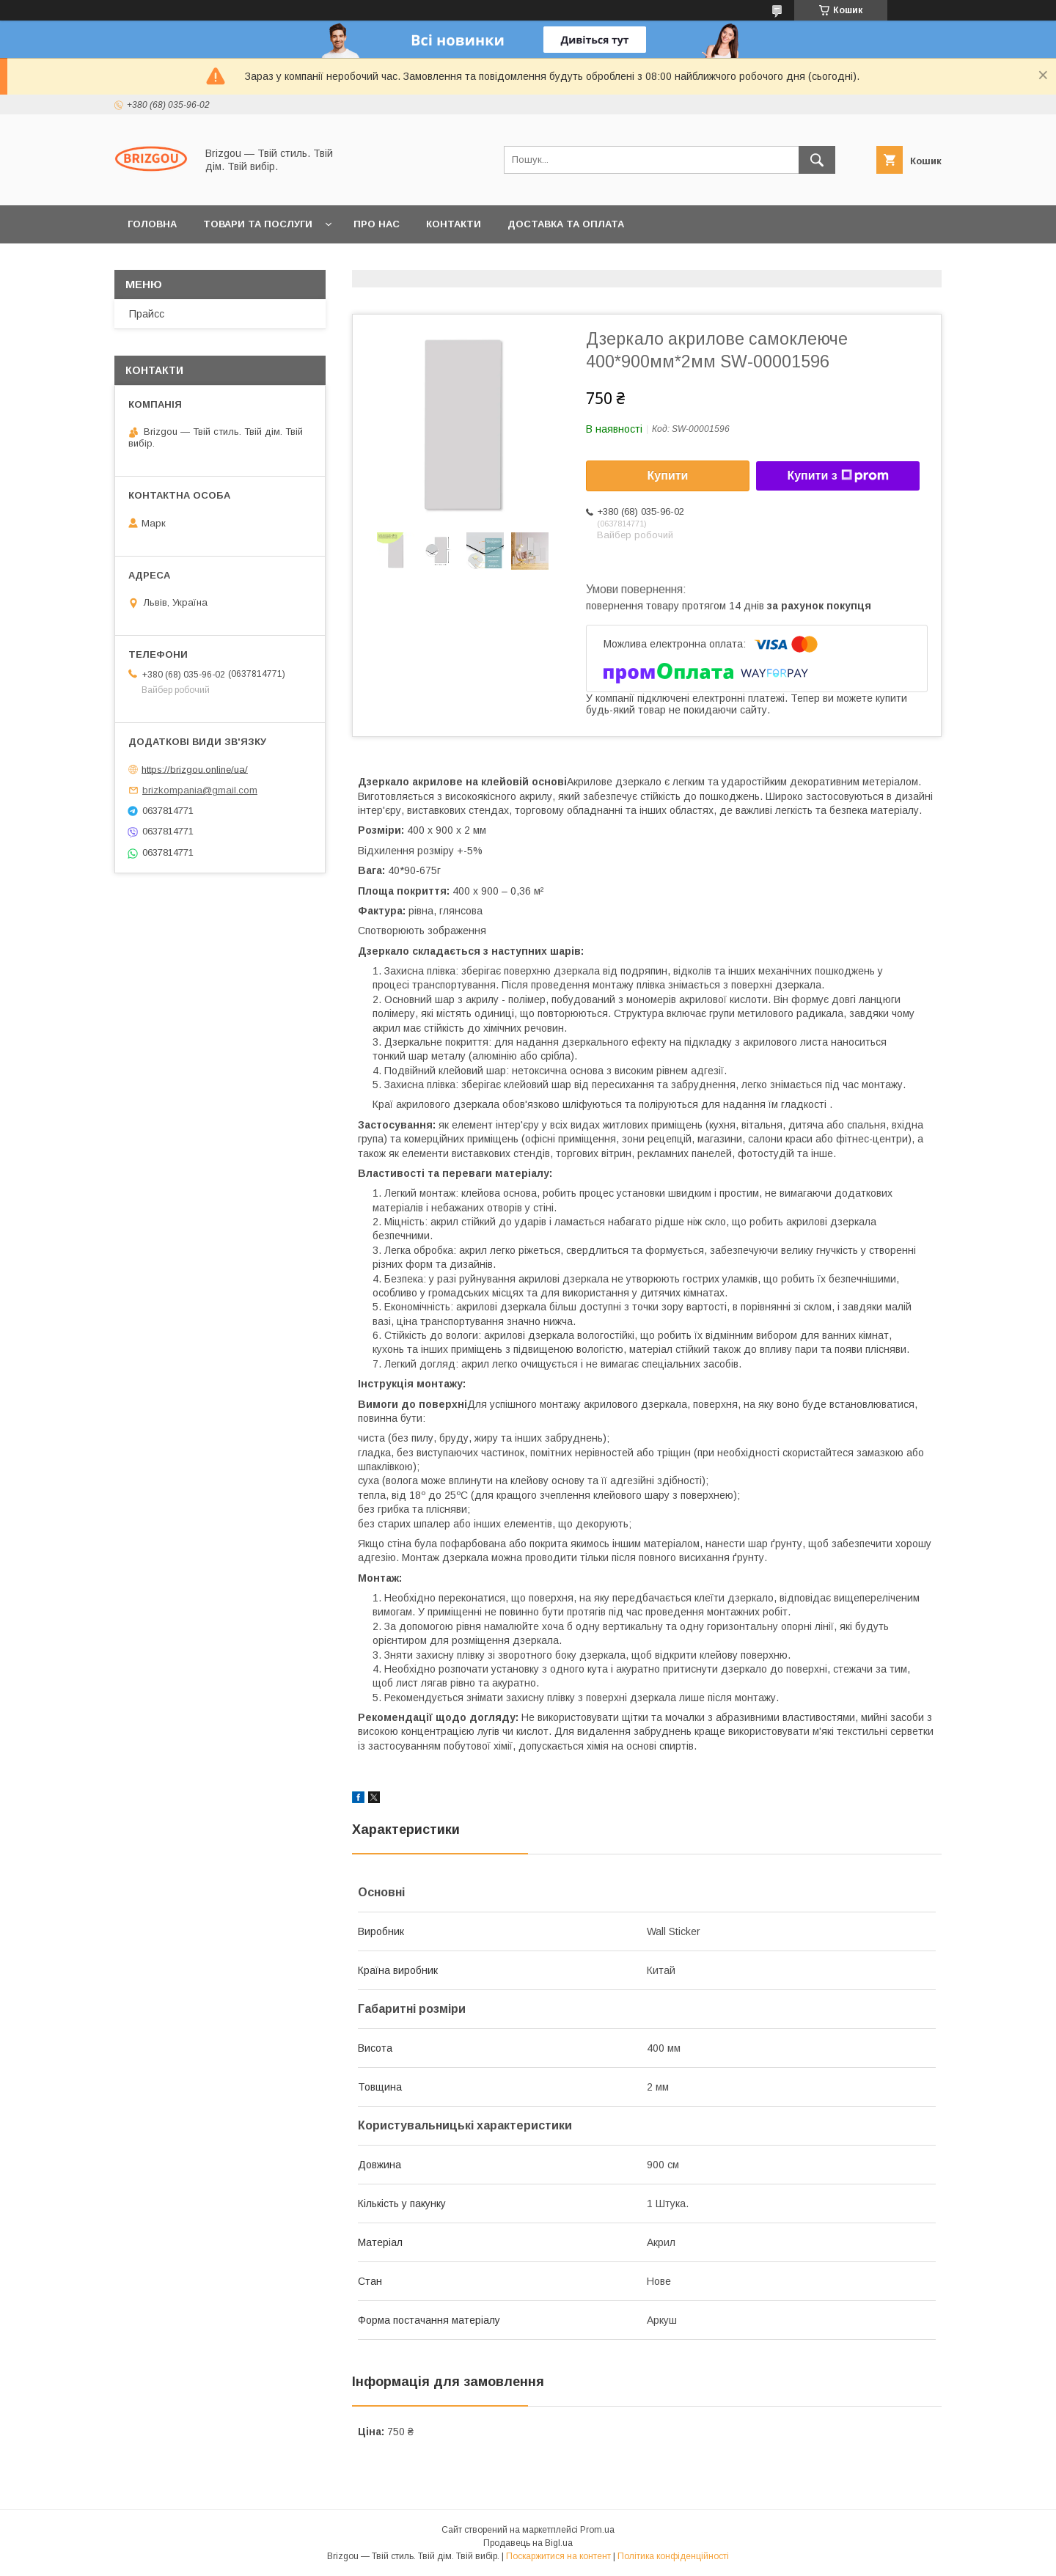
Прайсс (146, 314)
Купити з (837, 475)
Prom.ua (597, 2530)
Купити (668, 475)
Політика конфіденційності (673, 2556)
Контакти (453, 224)
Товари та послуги (257, 224)
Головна (152, 224)
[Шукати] (817, 160)
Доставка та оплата (565, 224)
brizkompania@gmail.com (199, 790)
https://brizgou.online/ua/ (195, 768)
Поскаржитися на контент (558, 2556)
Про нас (376, 224)
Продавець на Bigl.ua (528, 2543)
